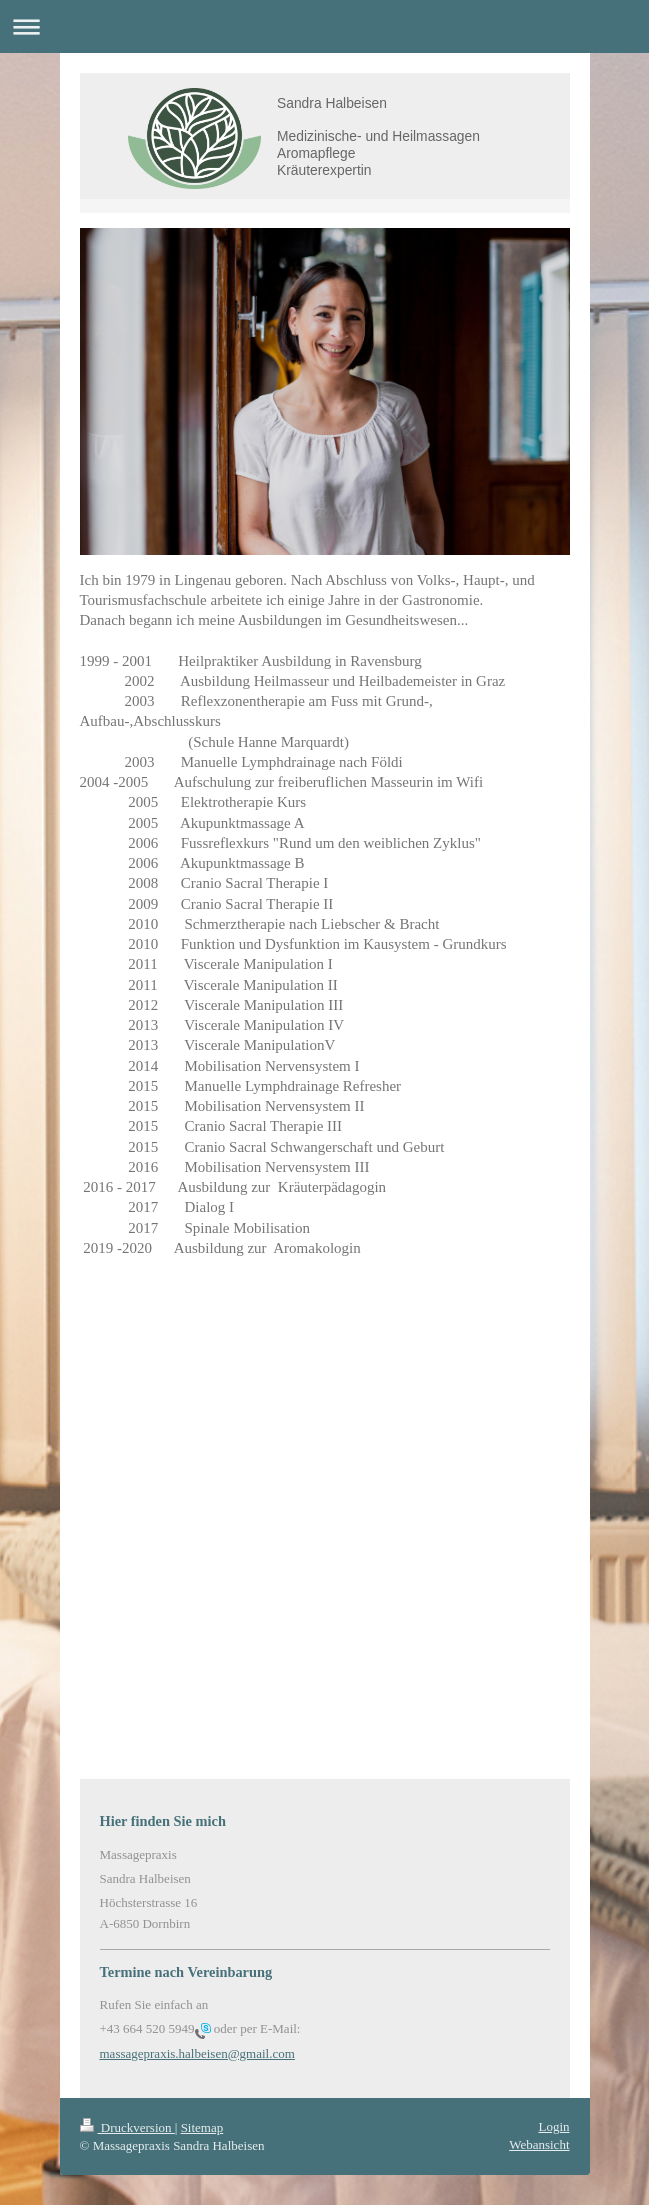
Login (553, 2126)
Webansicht (539, 2144)
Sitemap (202, 2127)
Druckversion (127, 2127)
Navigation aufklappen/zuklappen (324, 26)
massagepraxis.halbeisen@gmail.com (197, 2053)
